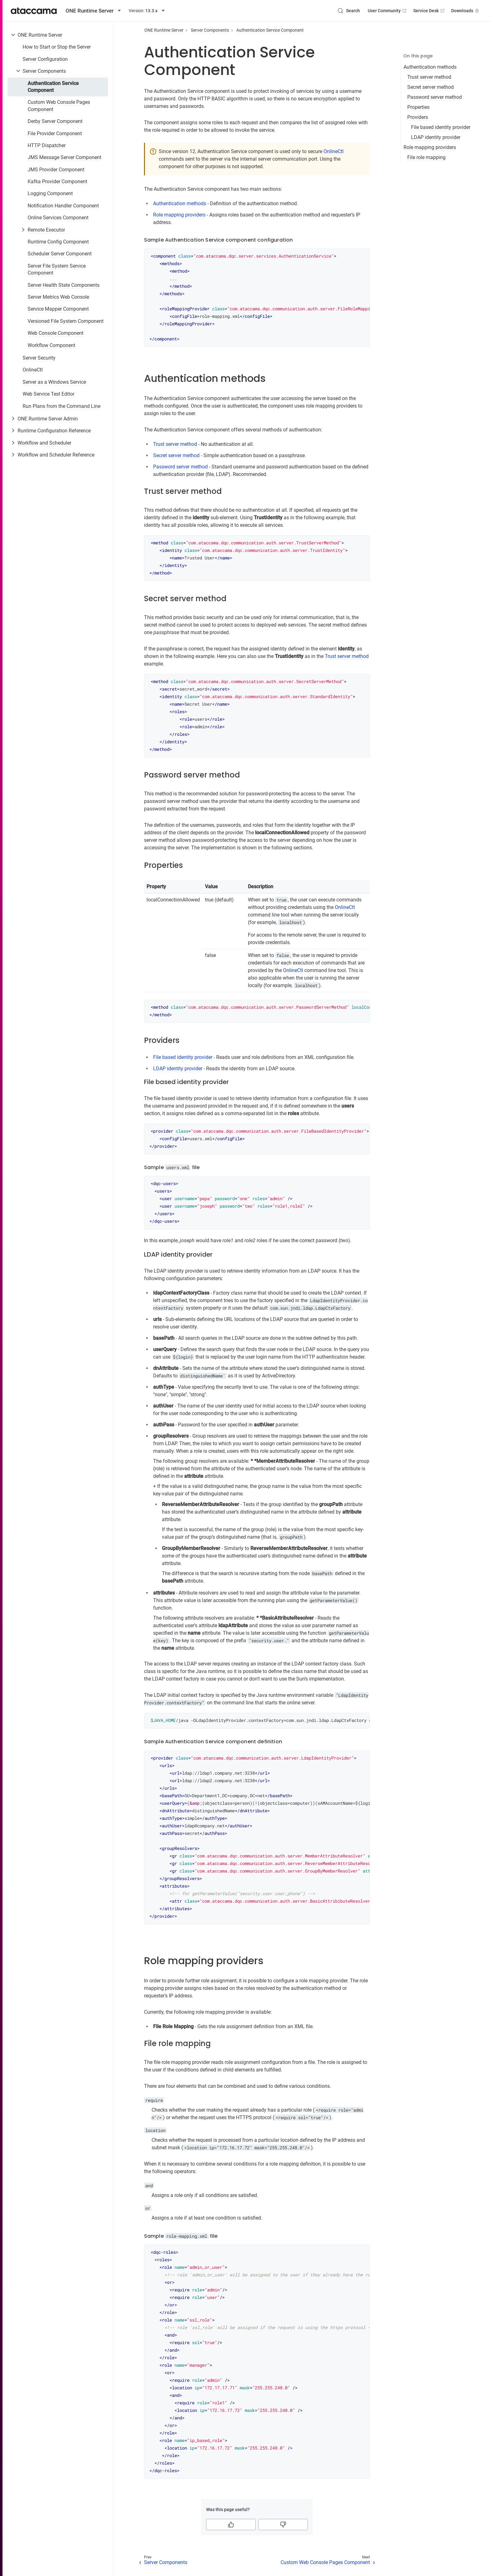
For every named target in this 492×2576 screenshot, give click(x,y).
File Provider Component (55, 133)
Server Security (39, 358)
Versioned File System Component (66, 321)
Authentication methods (430, 67)
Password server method (434, 97)
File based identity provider (440, 127)
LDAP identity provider (435, 137)
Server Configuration (45, 59)
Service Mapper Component (58, 309)
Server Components (44, 71)
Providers (417, 117)
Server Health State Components (63, 285)
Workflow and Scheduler (44, 443)
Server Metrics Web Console (58, 297)
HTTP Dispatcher (47, 145)
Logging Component (50, 193)
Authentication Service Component (53, 86)
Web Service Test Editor (48, 394)
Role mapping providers (430, 147)
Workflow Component (51, 345)
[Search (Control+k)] (348, 10)
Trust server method (429, 77)
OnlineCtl (33, 370)
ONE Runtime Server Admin (48, 419)
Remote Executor (46, 230)
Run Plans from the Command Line (61, 406)
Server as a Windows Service (54, 382)
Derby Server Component (55, 121)
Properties (418, 107)
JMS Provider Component (56, 170)
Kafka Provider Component (57, 181)
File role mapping (426, 157)
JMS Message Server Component (64, 157)
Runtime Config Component (58, 242)
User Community (388, 10)
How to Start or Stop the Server (57, 47)
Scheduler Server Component (60, 254)
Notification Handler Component (63, 206)
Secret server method (430, 87)
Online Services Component (58, 218)
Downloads (465, 10)
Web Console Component (55, 333)
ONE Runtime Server (40, 35)
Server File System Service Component (57, 269)
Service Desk (429, 10)
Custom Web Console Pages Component (59, 105)
